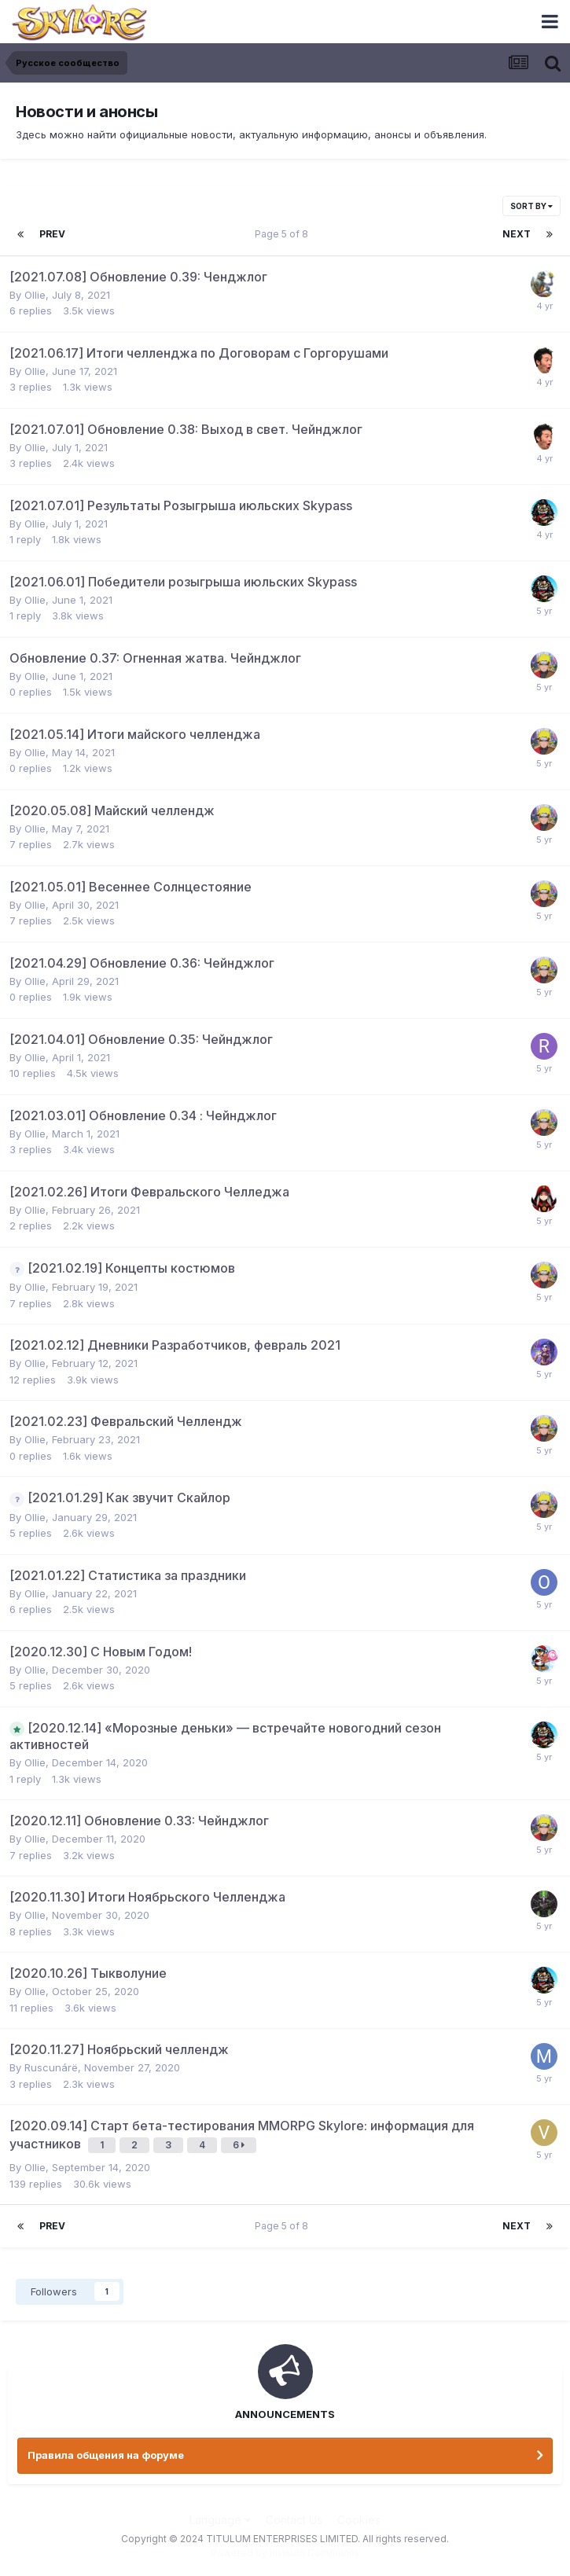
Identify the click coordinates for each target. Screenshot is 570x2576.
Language (220, 2519)
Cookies (359, 2519)
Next (516, 234)
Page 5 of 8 (284, 234)
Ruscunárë (51, 2067)
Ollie (35, 294)
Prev (52, 234)
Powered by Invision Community (285, 2553)
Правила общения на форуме (106, 2455)
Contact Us (294, 2519)
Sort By (531, 206)
